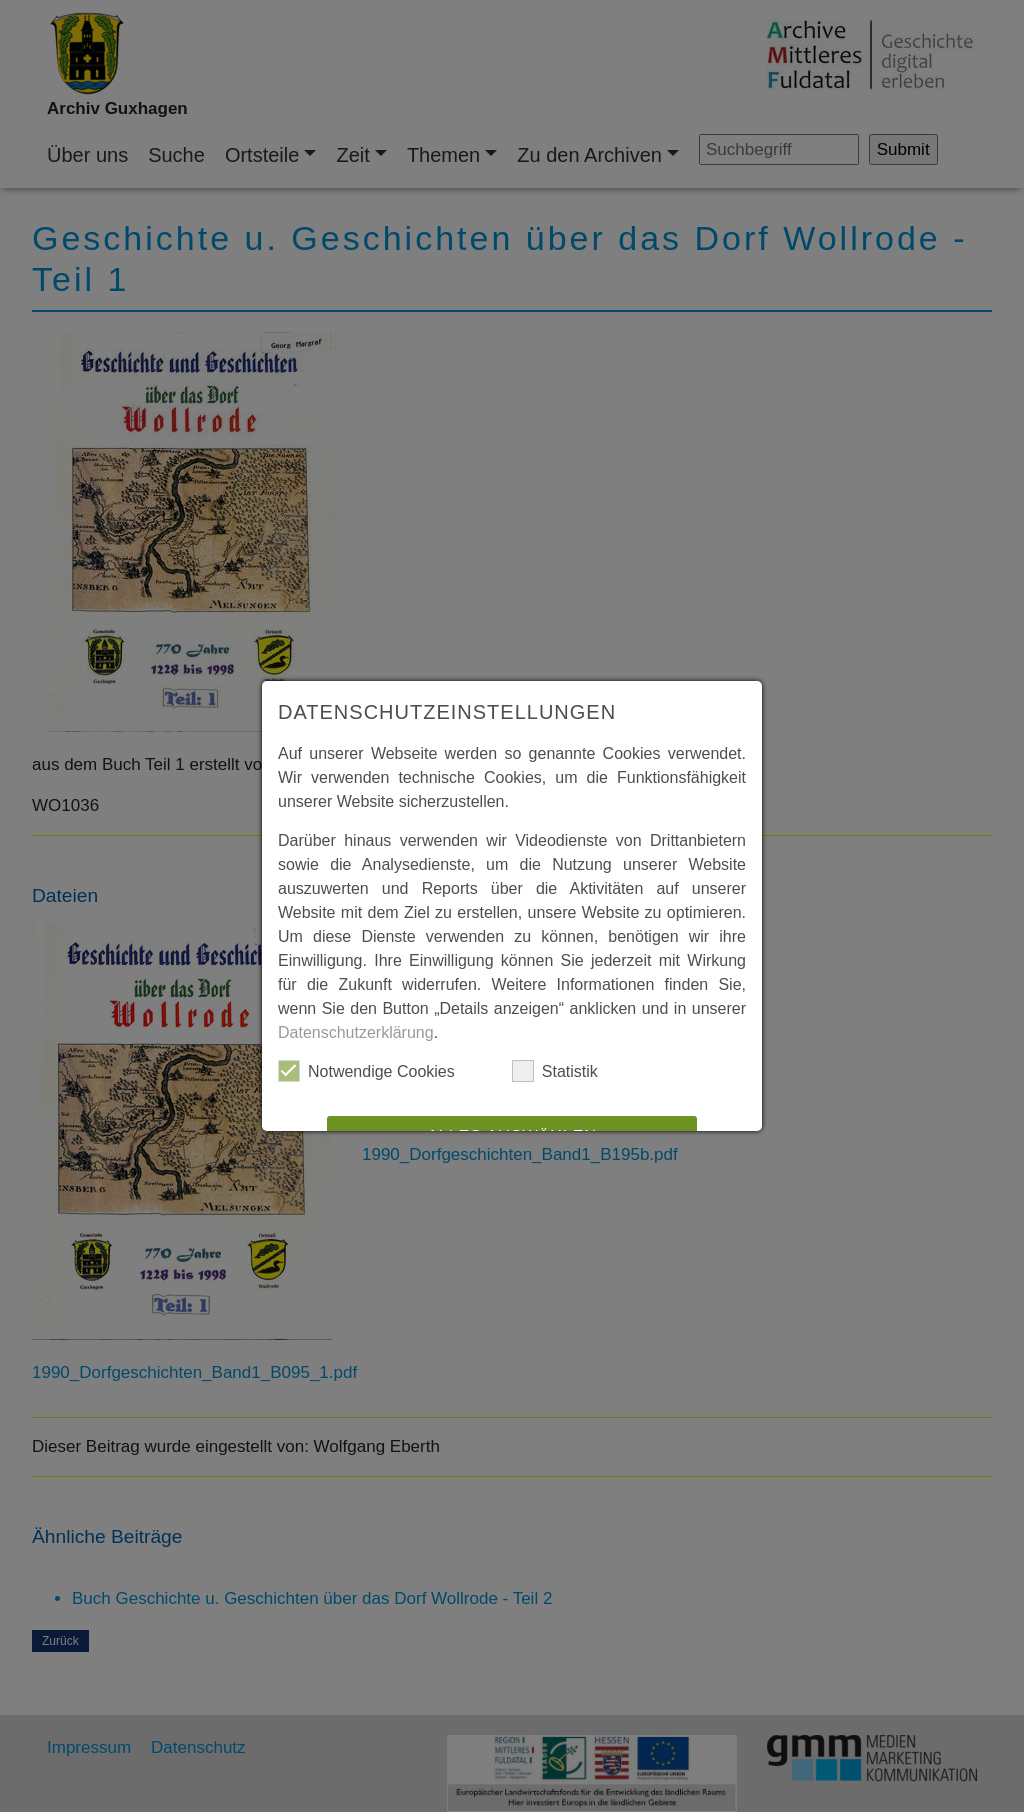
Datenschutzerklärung (356, 1032)
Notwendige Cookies (366, 1071)
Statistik (555, 1071)
